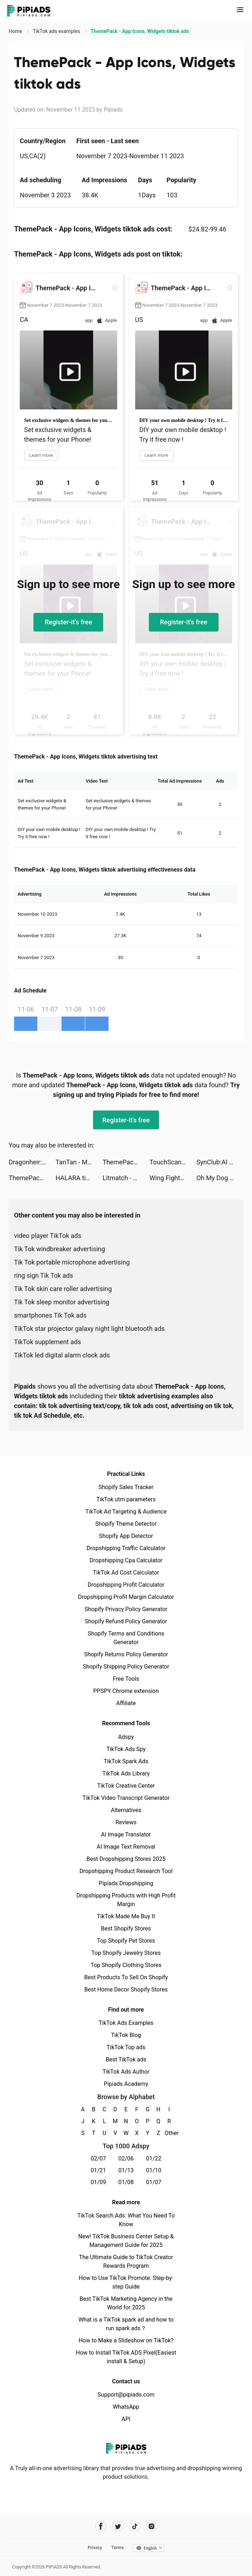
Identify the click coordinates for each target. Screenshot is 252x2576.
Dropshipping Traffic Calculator (126, 1548)
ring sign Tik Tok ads (43, 1275)
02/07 (98, 2158)
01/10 (153, 2170)
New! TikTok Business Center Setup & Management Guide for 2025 (126, 2240)
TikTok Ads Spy (126, 1749)
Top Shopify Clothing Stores (126, 1965)
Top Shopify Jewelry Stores (126, 1952)
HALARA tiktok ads (79, 1178)
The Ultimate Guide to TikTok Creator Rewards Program (126, 2261)
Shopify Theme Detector (126, 1523)
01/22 (153, 2158)
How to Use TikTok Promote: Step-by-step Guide (126, 2282)
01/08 (126, 2182)
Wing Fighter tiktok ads (173, 1178)
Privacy (95, 2547)
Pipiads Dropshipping (126, 1883)
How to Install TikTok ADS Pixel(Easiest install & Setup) (126, 2357)
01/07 (153, 2182)
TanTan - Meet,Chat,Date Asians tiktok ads (79, 1162)
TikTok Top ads (125, 2047)
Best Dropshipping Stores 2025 (125, 1858)
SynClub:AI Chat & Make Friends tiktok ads (219, 1162)
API (126, 2419)
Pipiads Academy (126, 2083)
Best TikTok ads (126, 2059)
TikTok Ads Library (126, 1773)
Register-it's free (68, 622)
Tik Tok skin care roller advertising (63, 1288)
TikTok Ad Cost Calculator (126, 1572)
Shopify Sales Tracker (126, 1487)
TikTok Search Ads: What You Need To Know (126, 2220)
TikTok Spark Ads (126, 1761)
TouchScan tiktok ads (173, 1162)
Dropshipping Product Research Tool (126, 1871)
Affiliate (126, 1703)
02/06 (126, 2158)
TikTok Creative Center (126, 1785)
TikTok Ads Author (126, 2071)
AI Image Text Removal (126, 1846)
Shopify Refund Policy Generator (126, 1621)
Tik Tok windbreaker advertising (59, 1249)
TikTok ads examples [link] (57, 31)
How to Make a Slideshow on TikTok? (125, 2340)
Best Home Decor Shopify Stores (126, 1989)
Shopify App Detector (126, 1536)
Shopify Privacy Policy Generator (125, 1609)
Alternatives (126, 1810)
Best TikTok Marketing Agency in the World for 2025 (125, 2303)
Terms (117, 2547)
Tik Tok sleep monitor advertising (61, 1302)
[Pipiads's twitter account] (117, 2526)
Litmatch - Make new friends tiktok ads (126, 1178)
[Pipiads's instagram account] (151, 2526)
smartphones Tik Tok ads (50, 1315)
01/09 (98, 2182)
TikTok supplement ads (47, 1342)
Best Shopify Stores (126, 1928)
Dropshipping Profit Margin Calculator (126, 1597)
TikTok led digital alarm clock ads (62, 1355)
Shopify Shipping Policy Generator (126, 1666)
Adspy (126, 1736)
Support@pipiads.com (125, 2394)
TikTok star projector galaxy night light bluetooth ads (89, 1328)
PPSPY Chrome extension (126, 1691)
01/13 (126, 2170)
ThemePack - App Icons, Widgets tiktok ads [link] (140, 31)
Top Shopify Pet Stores (126, 1940)
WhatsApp (126, 2406)
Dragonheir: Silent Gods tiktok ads (32, 1162)
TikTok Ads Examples (126, 2022)
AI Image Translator (126, 1834)
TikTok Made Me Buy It (126, 1916)
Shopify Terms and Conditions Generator (126, 1638)
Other (169, 2133)
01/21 (98, 2170)
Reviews (126, 1822)
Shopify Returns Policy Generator (126, 1654)
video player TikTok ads (47, 1235)
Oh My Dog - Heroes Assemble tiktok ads (219, 1178)
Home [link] (16, 31)
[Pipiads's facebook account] (100, 2526)
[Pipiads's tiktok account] (134, 2526)
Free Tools (126, 1678)
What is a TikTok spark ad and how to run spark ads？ (126, 2324)
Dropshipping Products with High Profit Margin (125, 1900)
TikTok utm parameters (126, 1499)
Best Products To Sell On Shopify (126, 1977)
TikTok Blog (126, 2035)
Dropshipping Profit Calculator (126, 1584)
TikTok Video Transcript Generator (126, 1797)
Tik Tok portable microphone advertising (72, 1262)
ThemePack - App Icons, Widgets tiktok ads (126, 1162)
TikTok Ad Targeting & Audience (126, 1511)
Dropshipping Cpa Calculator (126, 1560)
